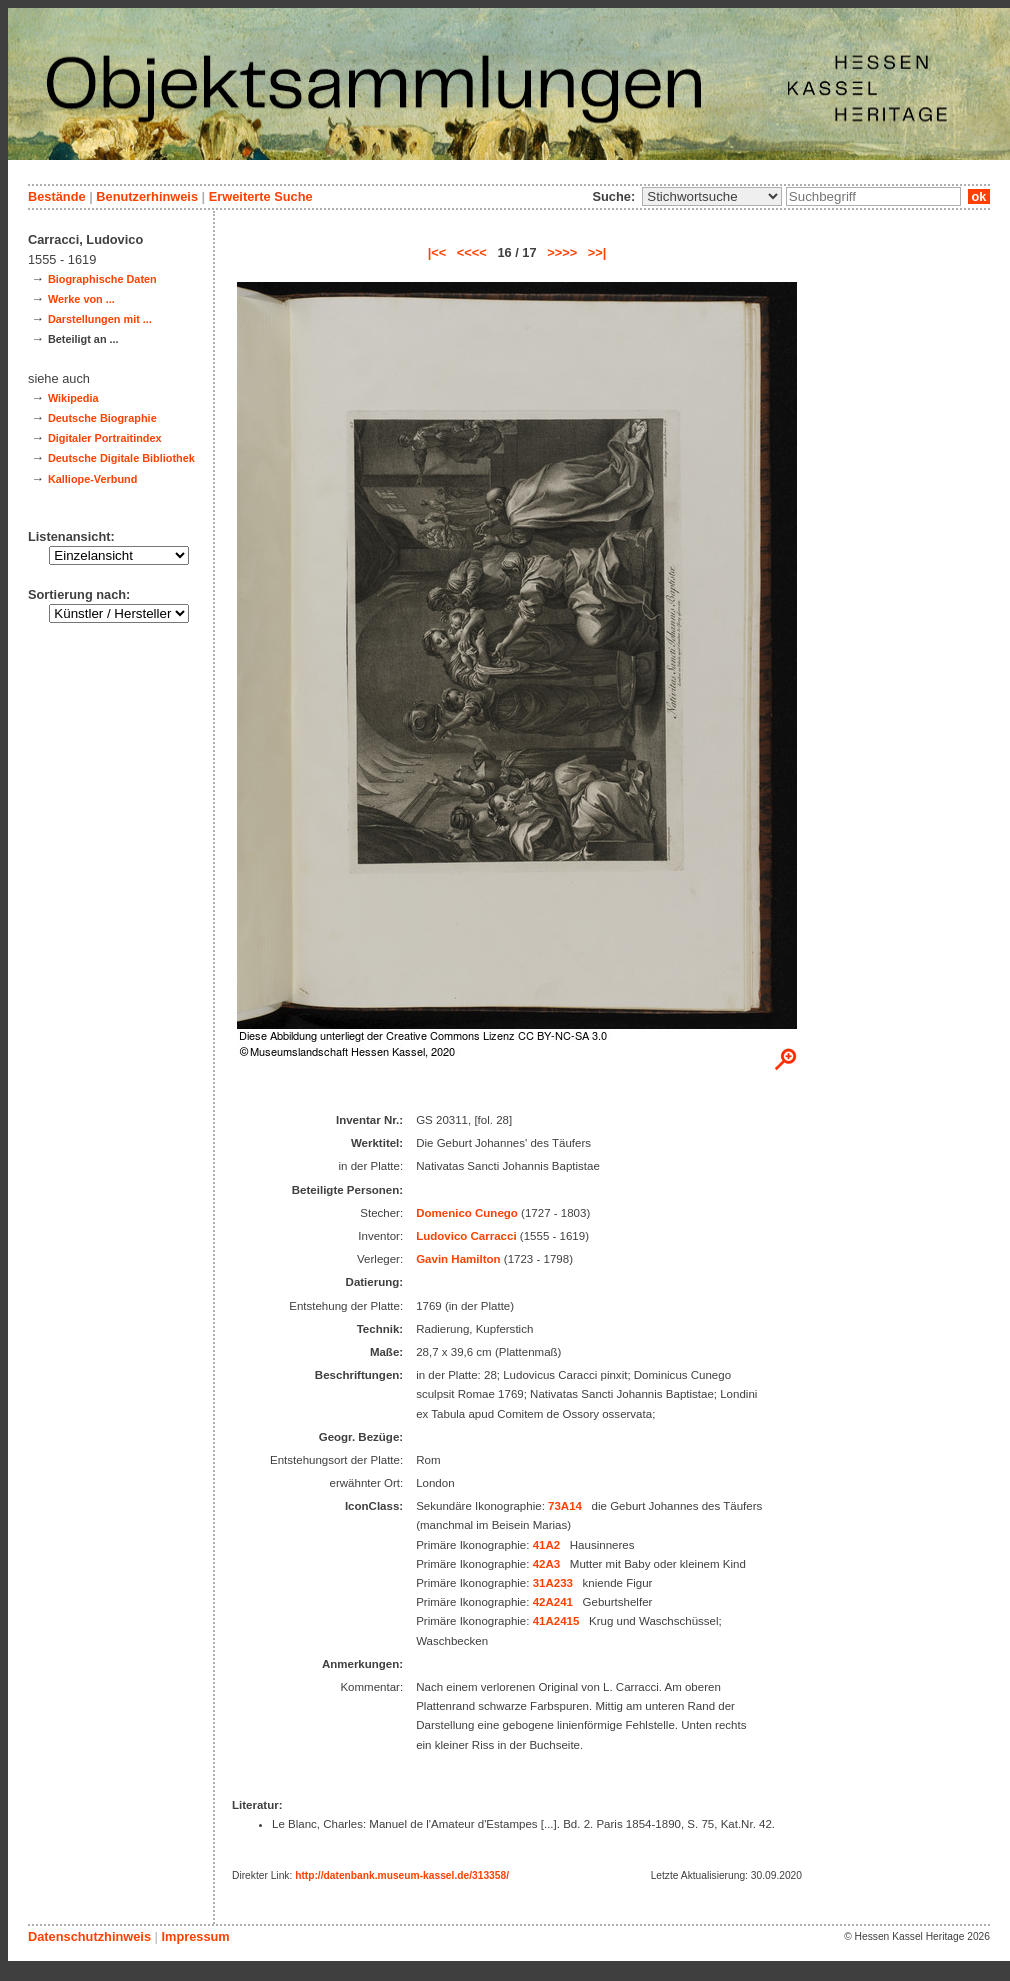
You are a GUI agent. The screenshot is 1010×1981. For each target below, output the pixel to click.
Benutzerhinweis (147, 196)
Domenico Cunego (467, 1213)
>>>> (562, 252)
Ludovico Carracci (466, 1236)
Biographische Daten (102, 279)
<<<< (472, 252)
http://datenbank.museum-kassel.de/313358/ (402, 1875)
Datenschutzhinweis (89, 1936)
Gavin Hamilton (458, 1259)
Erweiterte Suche (261, 196)
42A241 (553, 1602)
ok (979, 196)
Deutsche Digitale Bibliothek (121, 458)
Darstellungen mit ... (100, 319)
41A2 (547, 1545)
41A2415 (556, 1621)
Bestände (57, 196)
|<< (437, 252)
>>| (597, 252)
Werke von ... (81, 299)
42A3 (547, 1564)
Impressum (195, 1936)
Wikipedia (73, 398)
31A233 (553, 1583)
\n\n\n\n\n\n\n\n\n (712, 196)
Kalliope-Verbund (92, 479)
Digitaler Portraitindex (105, 438)
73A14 (565, 1506)
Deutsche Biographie (102, 418)
